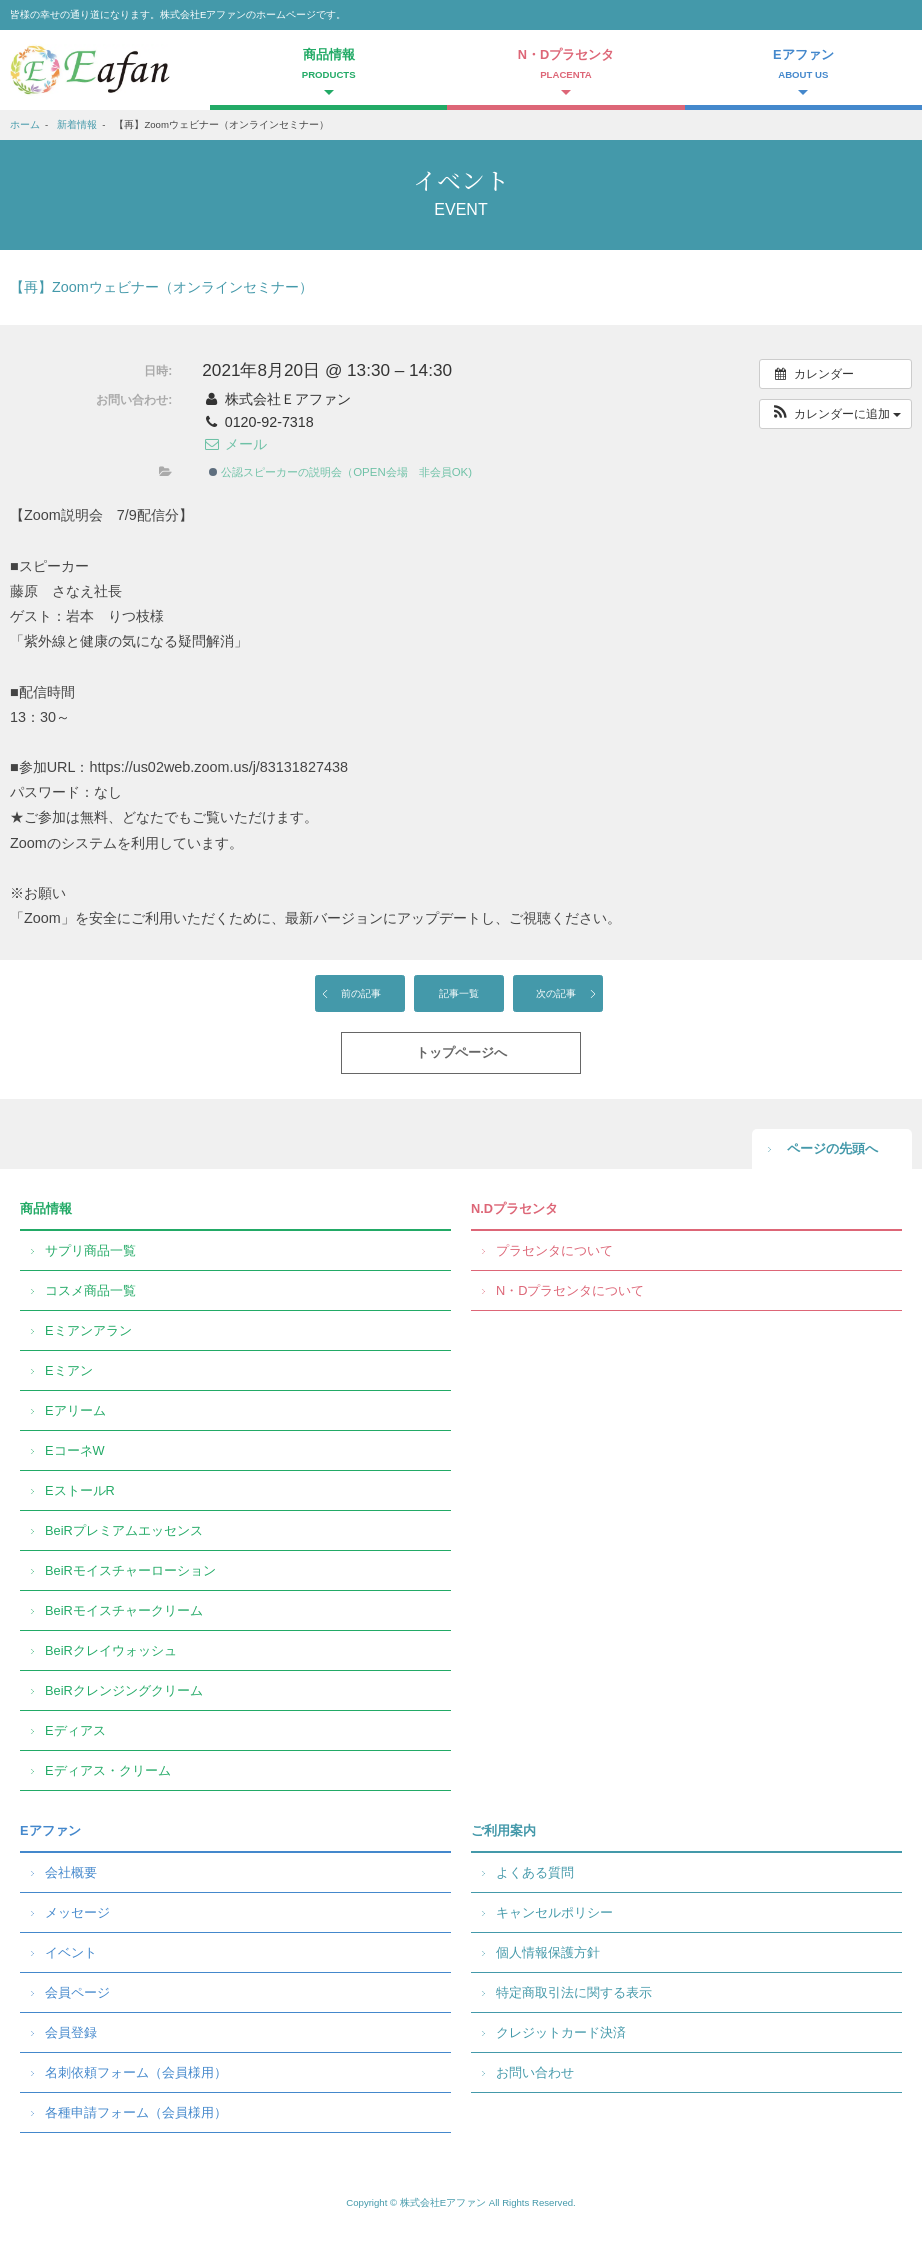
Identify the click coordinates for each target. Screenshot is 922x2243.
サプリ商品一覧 (90, 1250)
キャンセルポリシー (554, 1912)
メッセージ (77, 1912)
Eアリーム (75, 1410)
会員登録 (71, 2032)
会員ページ (77, 1992)
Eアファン (50, 1830)
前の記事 (361, 993)
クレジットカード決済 (561, 2032)
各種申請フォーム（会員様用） (136, 2112)
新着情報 (77, 124)
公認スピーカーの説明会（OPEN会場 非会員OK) (340, 472)
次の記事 (556, 993)
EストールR (80, 1490)
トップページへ (461, 1052)
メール (234, 444)
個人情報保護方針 (548, 1952)
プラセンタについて (554, 1250)
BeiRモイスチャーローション (130, 1570)
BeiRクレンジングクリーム (124, 1690)
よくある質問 (535, 1872)
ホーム (25, 124)
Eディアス (75, 1730)
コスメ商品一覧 (90, 1290)
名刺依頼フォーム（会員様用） (136, 2072)
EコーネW (75, 1450)
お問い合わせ (535, 2072)
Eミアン (69, 1370)
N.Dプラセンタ (514, 1208)
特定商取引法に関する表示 (574, 1992)
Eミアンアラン (88, 1330)
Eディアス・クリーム (108, 1770)
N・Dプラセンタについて (570, 1290)
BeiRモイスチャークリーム (124, 1610)
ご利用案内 (503, 1830)
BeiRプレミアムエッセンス (124, 1530)
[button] (835, 414)
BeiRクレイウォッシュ (111, 1650)
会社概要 (71, 1872)
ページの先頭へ (832, 1148)
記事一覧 (459, 993)
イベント (71, 1952)
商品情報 (46, 1208)
